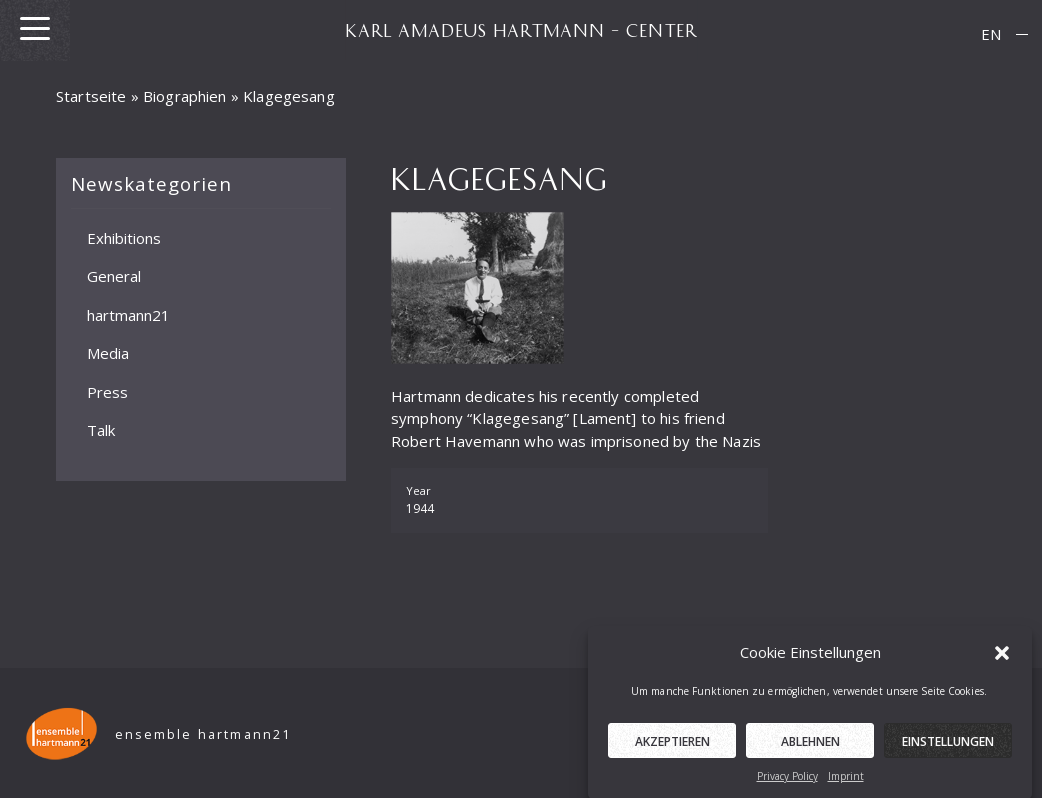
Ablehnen (810, 744)
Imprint (846, 779)
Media (108, 353)
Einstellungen (948, 744)
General (114, 276)
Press (107, 391)
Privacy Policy (787, 779)
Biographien (185, 96)
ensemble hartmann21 (203, 734)
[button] (1002, 656)
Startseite (91, 96)
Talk (101, 430)
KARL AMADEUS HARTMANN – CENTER (521, 30)
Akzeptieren (672, 744)
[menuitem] (991, 34)
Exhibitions (124, 237)
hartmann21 (128, 314)
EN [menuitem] (991, 34)
